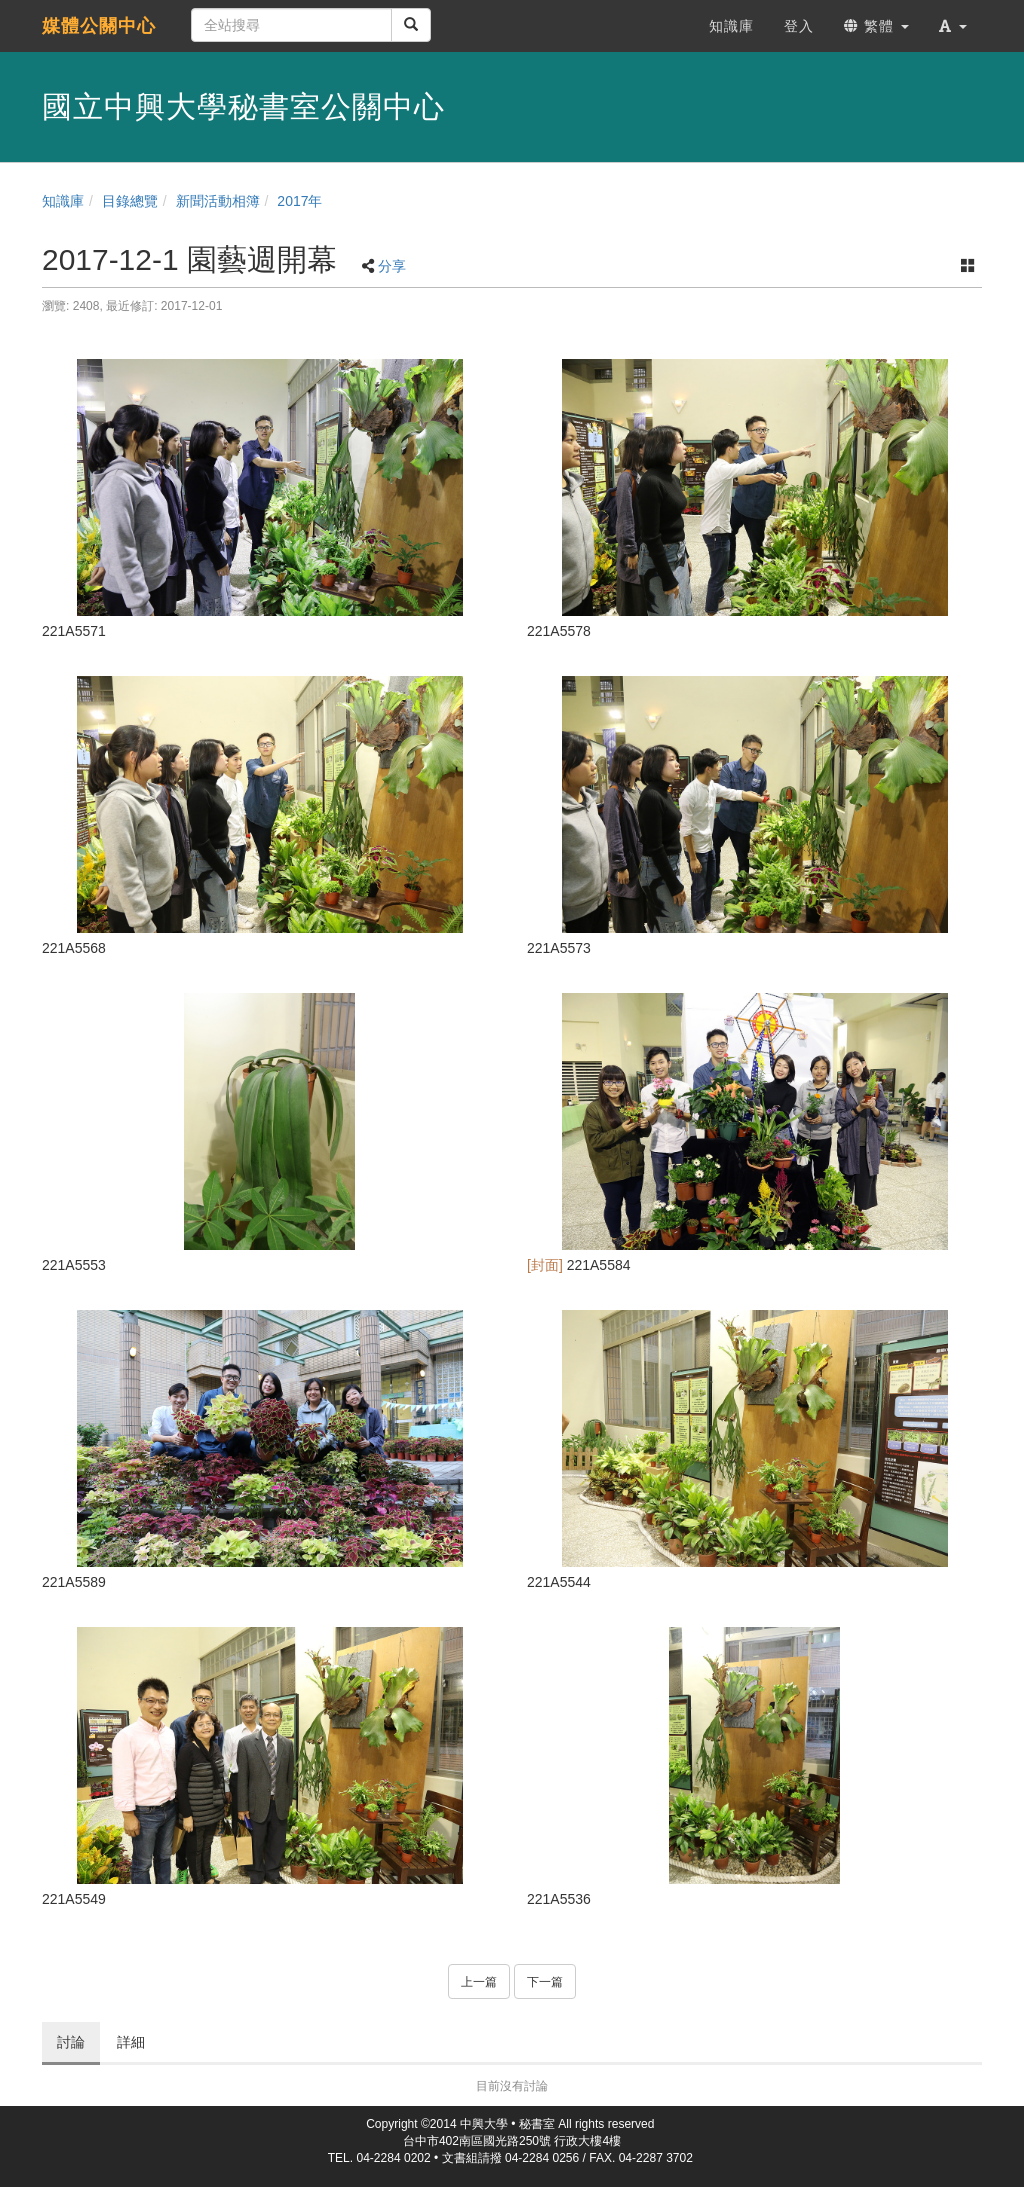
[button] (953, 26)
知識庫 (63, 201)
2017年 (299, 201)
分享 (392, 266)
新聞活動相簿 (218, 201)
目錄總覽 (130, 201)
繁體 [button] (876, 26)
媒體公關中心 (99, 26)
